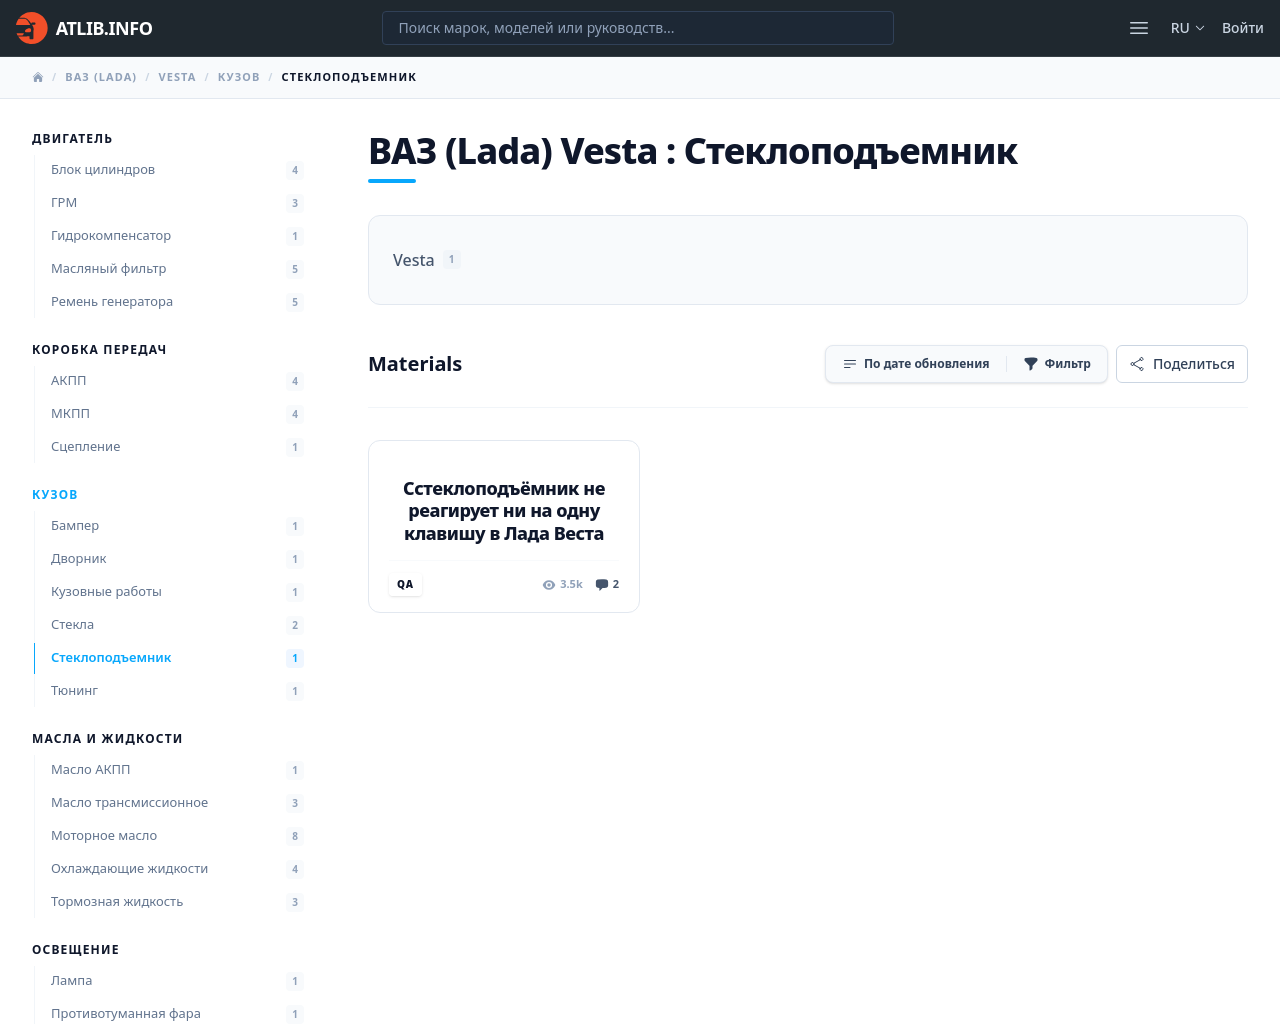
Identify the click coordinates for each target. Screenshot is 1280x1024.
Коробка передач (99, 350)
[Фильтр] (1057, 364)
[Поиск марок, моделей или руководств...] (638, 28)
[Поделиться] (1182, 364)
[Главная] (84, 28)
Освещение (76, 950)
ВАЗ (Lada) (101, 76)
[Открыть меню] (1139, 28)
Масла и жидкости (107, 739)
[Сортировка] (916, 364)
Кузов (239, 76)
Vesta (177, 76)
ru (1188, 27)
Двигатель (72, 139)
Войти (1243, 27)
